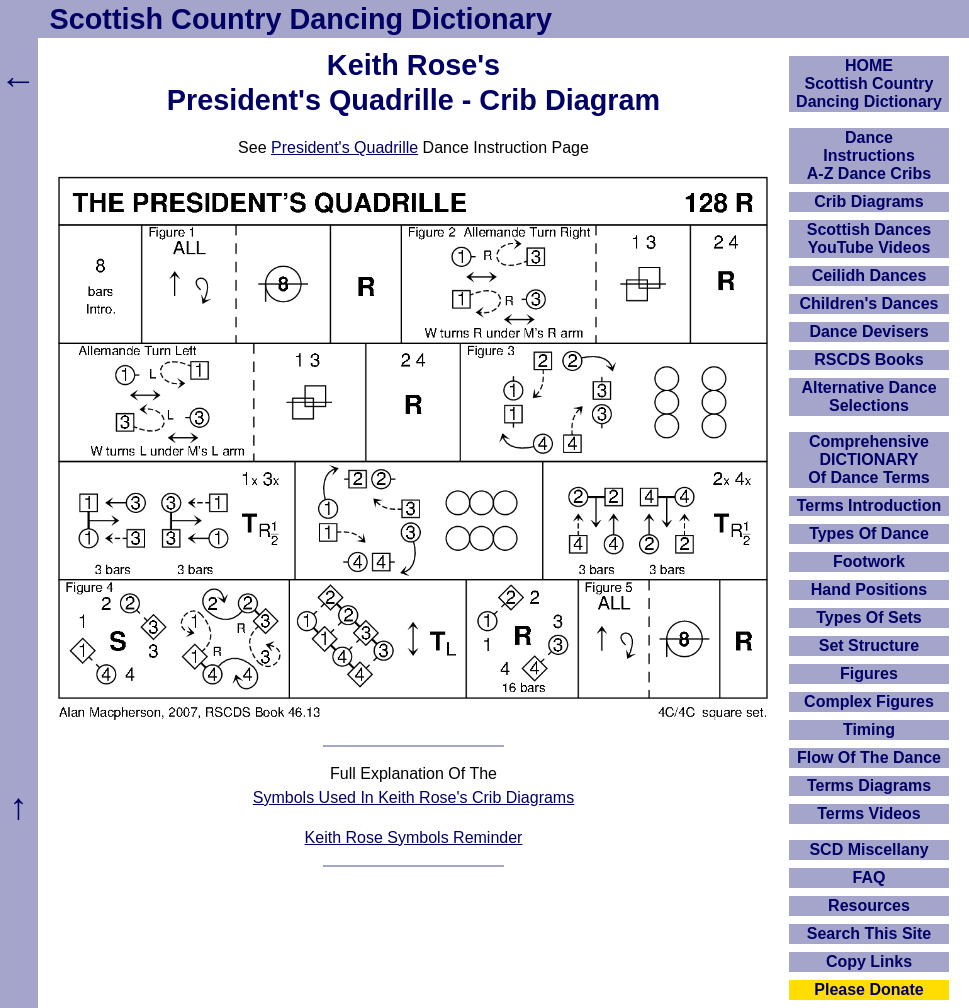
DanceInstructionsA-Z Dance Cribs (869, 155)
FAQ (869, 877)
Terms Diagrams (869, 785)
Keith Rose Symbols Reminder (414, 837)
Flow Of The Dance (869, 757)
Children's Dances (869, 303)
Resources (869, 905)
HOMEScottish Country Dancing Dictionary (869, 83)
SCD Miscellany (868, 849)
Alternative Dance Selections (868, 396)
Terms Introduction (869, 505)
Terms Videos (868, 813)
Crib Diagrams (868, 201)
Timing (869, 729)
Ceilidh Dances (869, 275)
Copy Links (869, 961)
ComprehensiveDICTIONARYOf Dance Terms (869, 459)
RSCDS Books (868, 359)
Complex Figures (869, 701)
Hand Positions (869, 589)
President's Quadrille (344, 147)
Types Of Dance (869, 533)
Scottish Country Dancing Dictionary (301, 19)
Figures (869, 673)
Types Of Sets (869, 617)
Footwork (869, 561)
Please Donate (868, 989)
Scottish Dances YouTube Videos (869, 238)
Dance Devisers (868, 331)
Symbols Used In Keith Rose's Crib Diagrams (413, 797)
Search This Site (869, 933)
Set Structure (869, 645)
